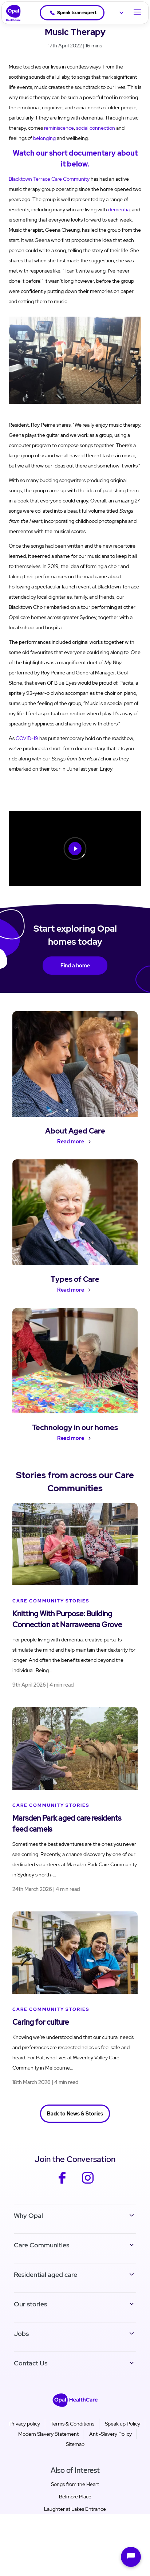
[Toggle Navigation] (137, 13)
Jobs (21, 2333)
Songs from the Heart (75, 2484)
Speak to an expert (72, 12)
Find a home (75, 965)
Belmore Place (75, 2496)
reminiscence (59, 128)
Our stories (30, 2304)
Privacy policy (24, 2423)
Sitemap (75, 2444)
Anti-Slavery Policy (110, 2434)
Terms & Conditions (72, 2423)
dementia (119, 209)
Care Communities (41, 2245)
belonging (44, 138)
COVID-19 (27, 738)
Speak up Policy (122, 2423)
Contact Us (30, 2363)
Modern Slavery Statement (48, 2434)
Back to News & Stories (75, 2113)
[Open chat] (131, 2557)
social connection (95, 128)
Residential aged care (45, 2274)
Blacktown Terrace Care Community (49, 179)
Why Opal (28, 2215)
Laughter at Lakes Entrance (75, 2509)
